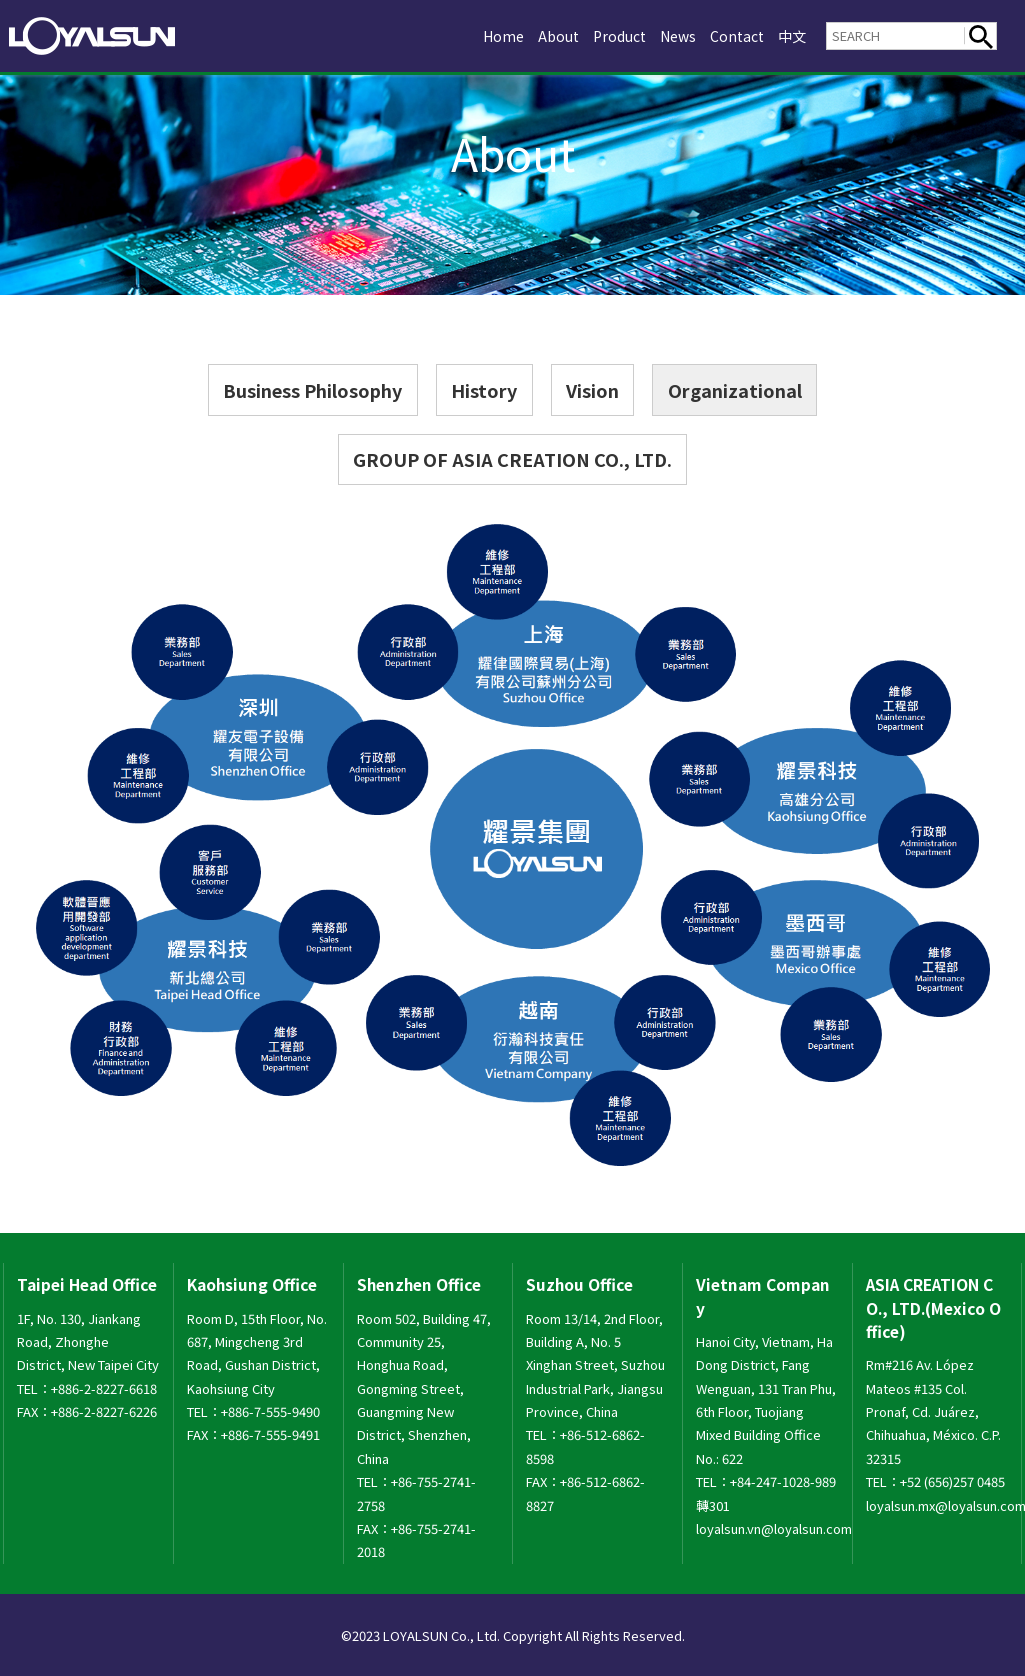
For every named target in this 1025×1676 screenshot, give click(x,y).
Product (605, 35)
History (484, 390)
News (669, 35)
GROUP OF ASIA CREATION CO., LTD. (512, 459)
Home (480, 35)
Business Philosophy (312, 390)
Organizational (735, 390)
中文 (791, 35)
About (539, 35)
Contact (732, 35)
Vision (592, 390)
